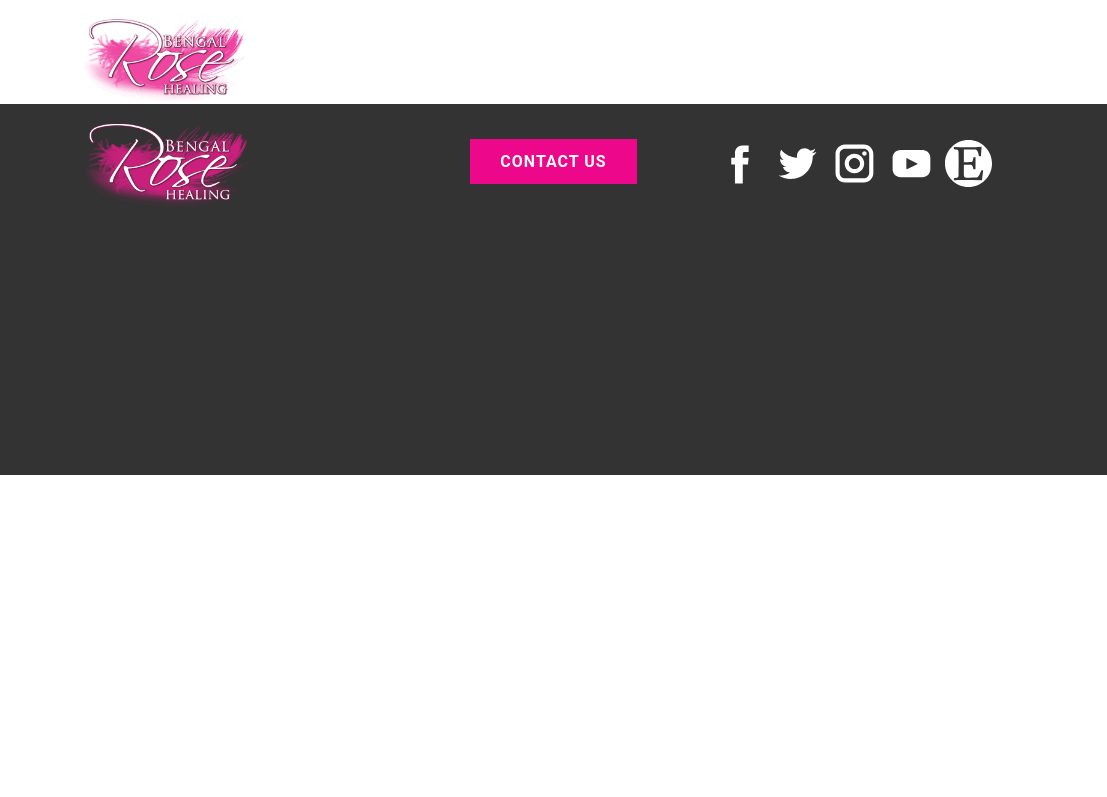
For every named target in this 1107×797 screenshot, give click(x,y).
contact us (553, 161)
